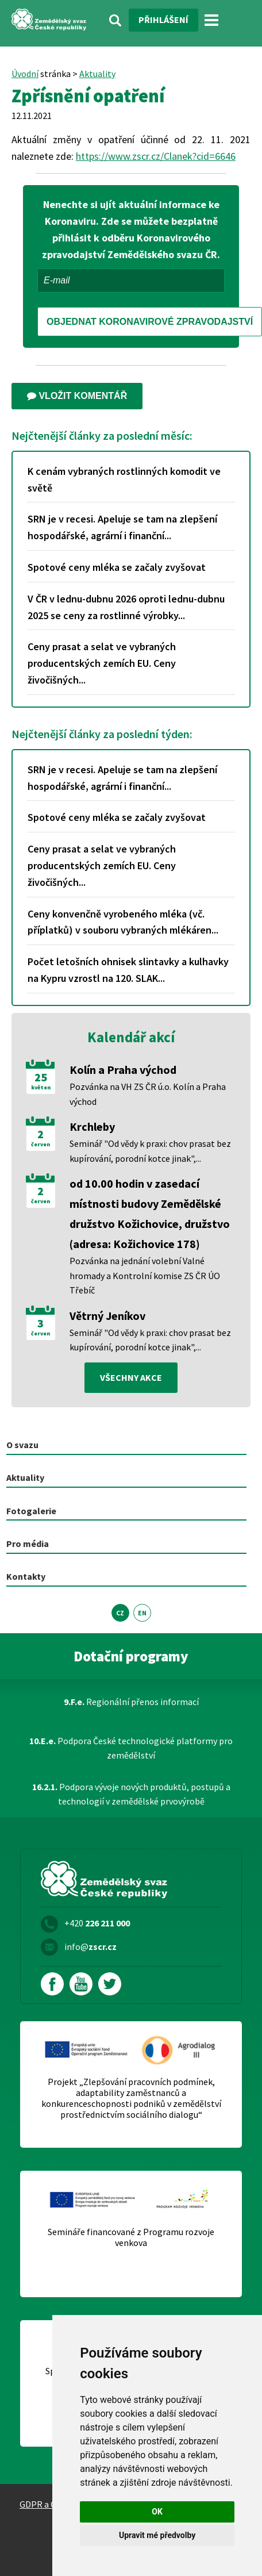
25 (40, 1077)
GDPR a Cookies (51, 2504)
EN (142, 1612)
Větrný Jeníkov (107, 1315)
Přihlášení (163, 19)
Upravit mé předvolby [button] (157, 2535)
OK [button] (157, 2511)
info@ (90, 1946)
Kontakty (25, 1576)
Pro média (27, 1543)
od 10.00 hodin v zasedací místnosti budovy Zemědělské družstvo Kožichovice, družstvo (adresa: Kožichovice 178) (150, 1213)
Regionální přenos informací (131, 1701)
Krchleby (92, 1126)
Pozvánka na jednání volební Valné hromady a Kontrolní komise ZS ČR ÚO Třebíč (145, 1275)
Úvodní (24, 73)
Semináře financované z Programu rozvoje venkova (131, 2237)
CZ (120, 1612)
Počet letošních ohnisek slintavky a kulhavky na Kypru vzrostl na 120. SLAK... (128, 970)
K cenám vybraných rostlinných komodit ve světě (124, 479)
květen (41, 1087)
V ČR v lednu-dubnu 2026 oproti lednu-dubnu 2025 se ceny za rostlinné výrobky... (126, 607)
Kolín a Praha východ (123, 1069)
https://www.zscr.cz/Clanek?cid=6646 (156, 156)
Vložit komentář (77, 396)
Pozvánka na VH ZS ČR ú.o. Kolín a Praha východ (148, 1094)
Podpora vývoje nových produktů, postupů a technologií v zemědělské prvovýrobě (131, 1794)
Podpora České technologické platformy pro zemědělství (131, 1748)
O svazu (22, 1444)
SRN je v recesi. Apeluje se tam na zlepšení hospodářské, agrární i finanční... (122, 527)
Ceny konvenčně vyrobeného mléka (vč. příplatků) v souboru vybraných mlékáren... (123, 922)
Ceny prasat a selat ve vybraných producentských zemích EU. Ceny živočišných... (102, 663)
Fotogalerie (31, 1511)
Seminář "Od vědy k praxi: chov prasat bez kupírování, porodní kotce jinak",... (150, 1151)
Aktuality (97, 73)
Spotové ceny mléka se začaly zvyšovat (117, 567)
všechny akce (131, 1377)
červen (40, 1144)
